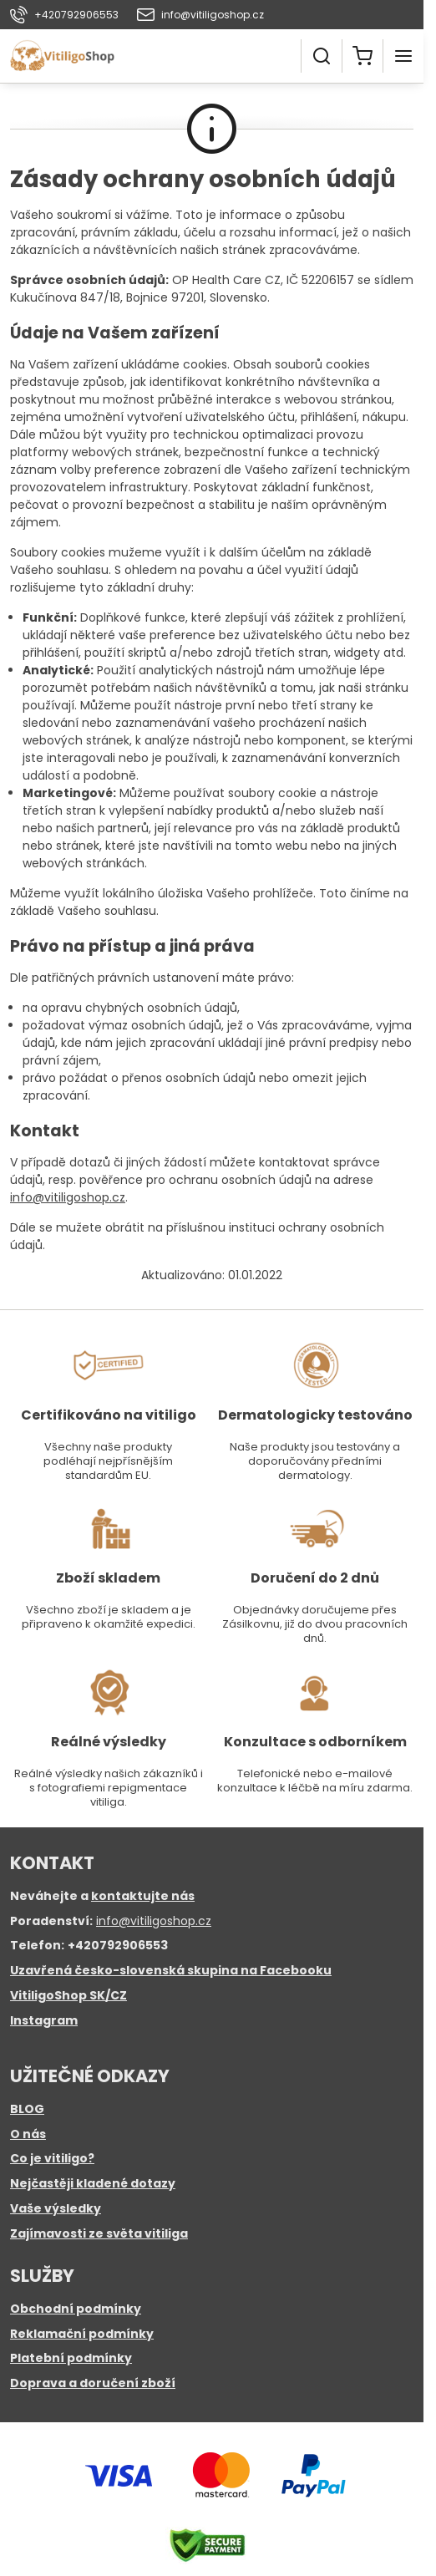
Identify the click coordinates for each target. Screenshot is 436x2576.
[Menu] (403, 56)
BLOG (27, 2109)
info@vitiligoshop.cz (67, 1197)
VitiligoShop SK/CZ (68, 1995)
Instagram (44, 2020)
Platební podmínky (71, 2358)
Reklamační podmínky (82, 2333)
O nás (28, 2134)
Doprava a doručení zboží (92, 2383)
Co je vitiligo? (52, 2158)
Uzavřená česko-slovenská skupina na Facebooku (171, 1970)
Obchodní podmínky (75, 2308)
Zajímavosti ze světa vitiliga (99, 2233)
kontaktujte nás (143, 1896)
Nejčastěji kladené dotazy (92, 2183)
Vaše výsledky (55, 2208)
